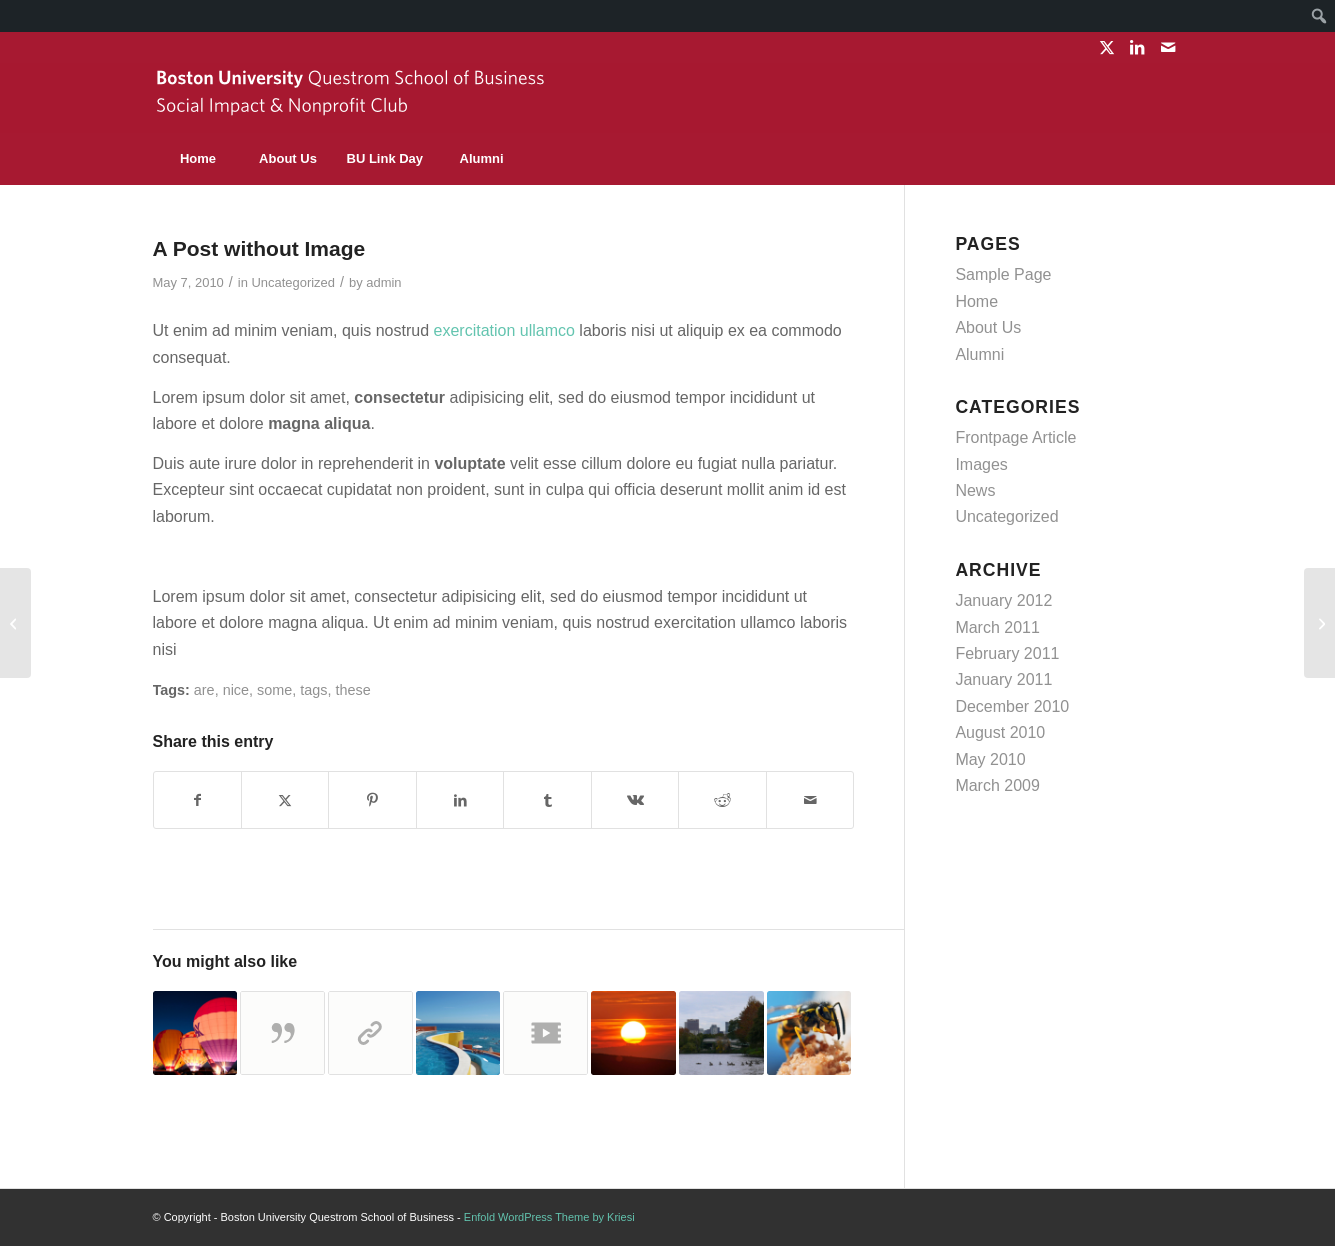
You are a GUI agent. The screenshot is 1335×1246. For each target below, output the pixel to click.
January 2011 (1003, 679)
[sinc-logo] (353, 98)
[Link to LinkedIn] (1137, 47)
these (352, 690)
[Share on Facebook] (197, 800)
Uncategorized (293, 282)
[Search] (1138, 159)
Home (976, 301)
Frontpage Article (1015, 437)
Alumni (979, 354)
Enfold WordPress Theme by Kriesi (549, 1217)
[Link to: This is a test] (633, 1033)
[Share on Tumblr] (547, 800)
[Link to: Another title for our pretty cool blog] (545, 1033)
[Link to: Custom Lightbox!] (458, 1033)
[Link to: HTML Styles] (721, 1033)
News (975, 490)
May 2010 (990, 759)
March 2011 (997, 627)
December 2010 (1012, 706)
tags (313, 690)
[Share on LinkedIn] (460, 800)
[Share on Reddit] (722, 800)
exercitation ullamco (504, 330)
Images (981, 464)
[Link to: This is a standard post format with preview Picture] (195, 1033)
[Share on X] (285, 800)
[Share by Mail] (810, 800)
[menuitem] (1319, 16)
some (274, 690)
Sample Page (1003, 274)
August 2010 (1000, 732)
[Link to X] (1107, 47)
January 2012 (1003, 600)
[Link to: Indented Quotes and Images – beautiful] (809, 1033)
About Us (988, 327)
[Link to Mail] (1168, 47)
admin (383, 282)
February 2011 (1007, 653)
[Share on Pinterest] (372, 800)
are (204, 690)
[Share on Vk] (635, 800)
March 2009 (997, 785)
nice (236, 690)
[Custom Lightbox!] (1319, 623)
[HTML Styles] (15, 623)
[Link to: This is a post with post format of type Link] (370, 1033)
